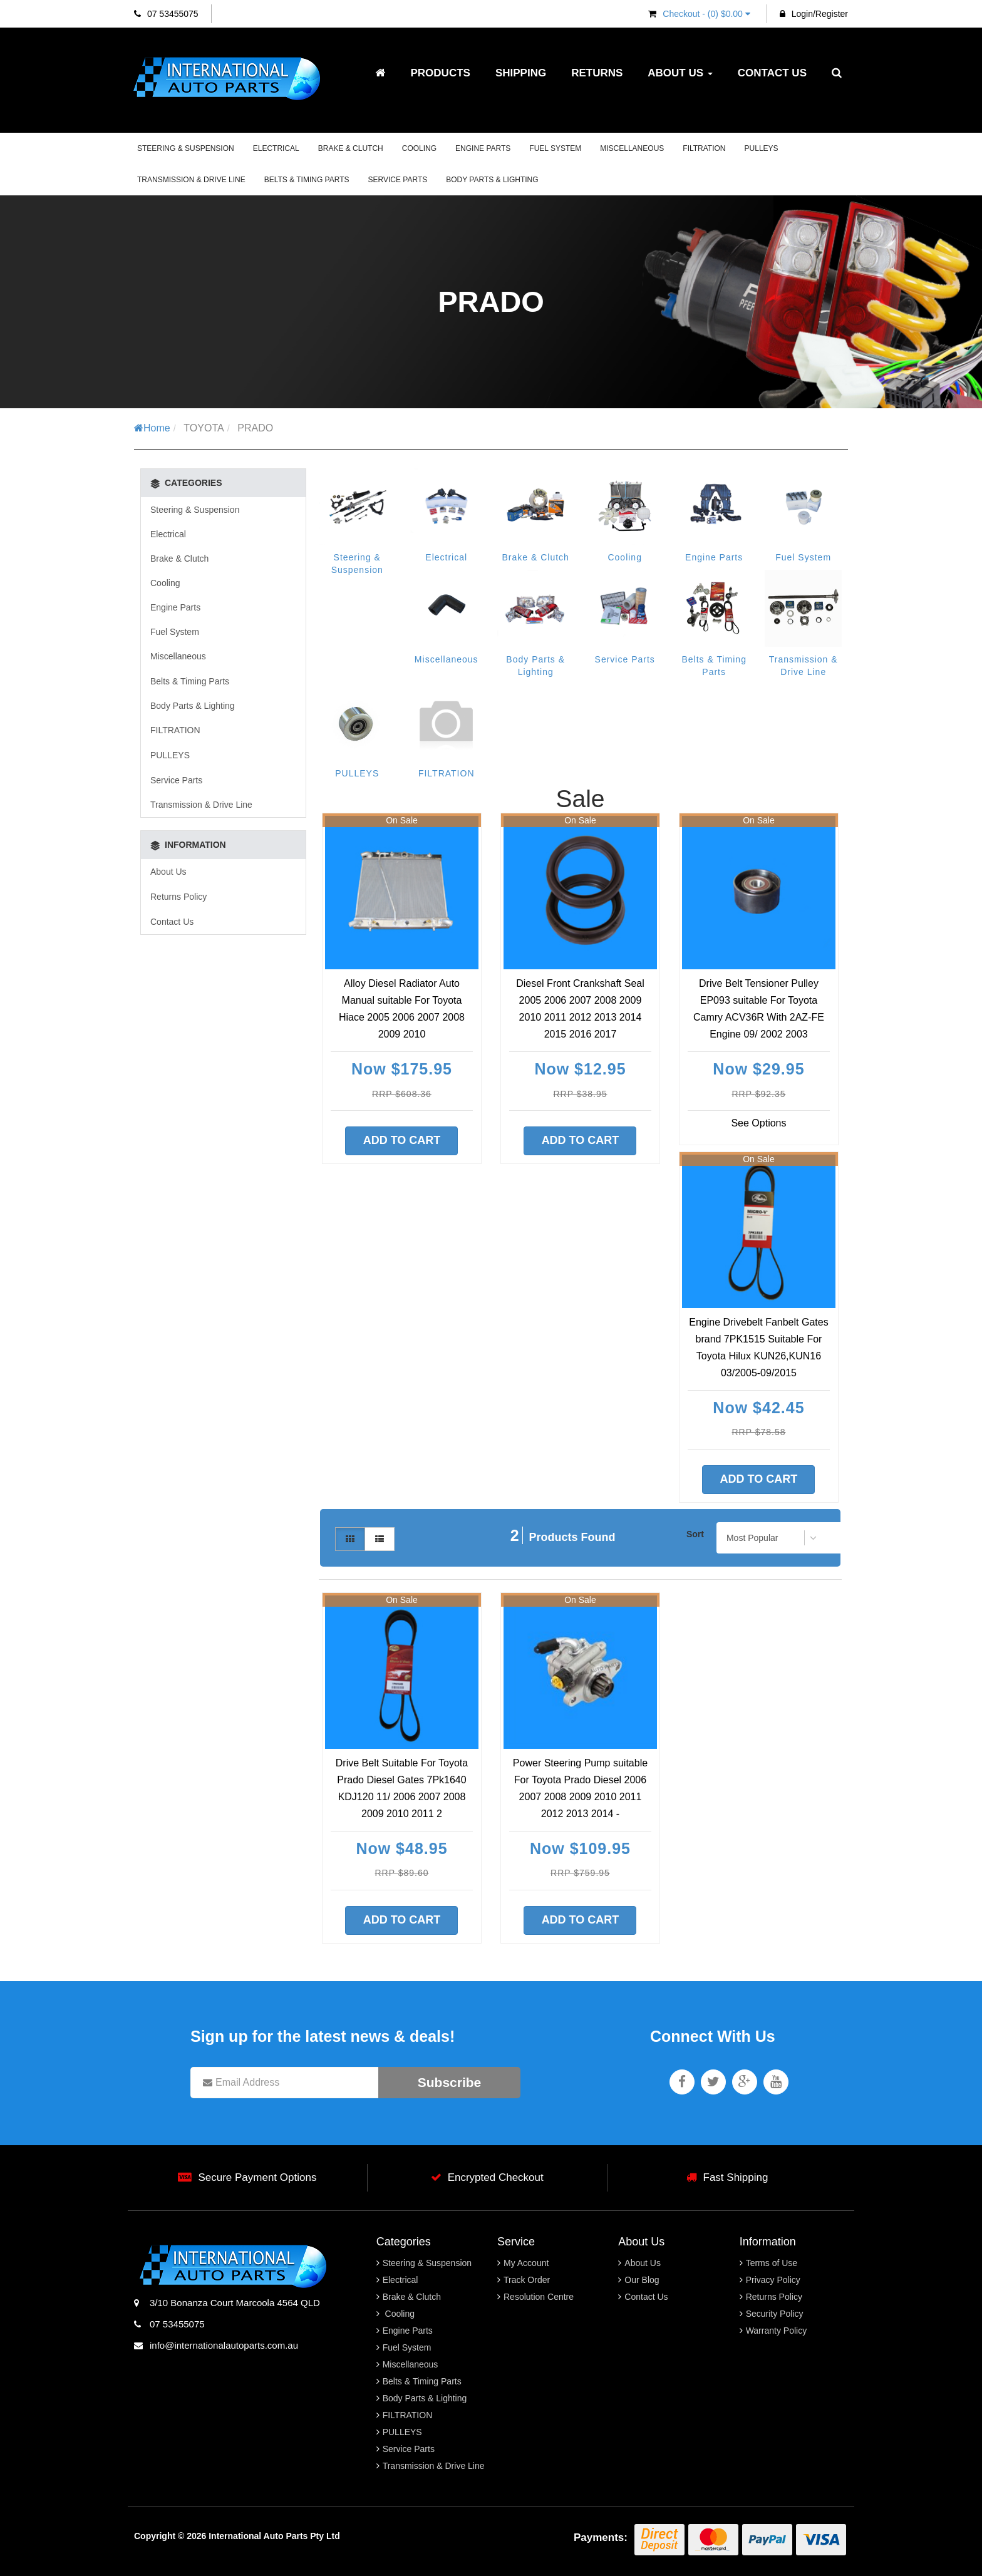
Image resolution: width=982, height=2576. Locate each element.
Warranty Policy (776, 2331)
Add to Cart (402, 1140)
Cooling (419, 148)
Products (440, 73)
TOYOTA (203, 428)
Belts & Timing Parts (306, 179)
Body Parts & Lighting (492, 179)
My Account (526, 2263)
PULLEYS (761, 148)
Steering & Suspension (185, 148)
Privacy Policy (773, 2280)
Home (152, 428)
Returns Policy (178, 897)
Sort (695, 1534)
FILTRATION (704, 148)
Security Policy (775, 2314)
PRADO (255, 428)
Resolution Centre (539, 2297)
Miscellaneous (632, 148)
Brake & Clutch (350, 148)
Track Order (527, 2280)
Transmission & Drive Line (191, 179)
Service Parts (398, 179)
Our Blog (641, 2280)
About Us (680, 73)
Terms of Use (771, 2263)
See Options (758, 1123)
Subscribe (450, 2082)
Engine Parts (482, 148)
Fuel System (555, 148)
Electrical (276, 148)
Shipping (520, 73)
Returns (597, 73)
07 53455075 (166, 14)
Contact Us (772, 73)
